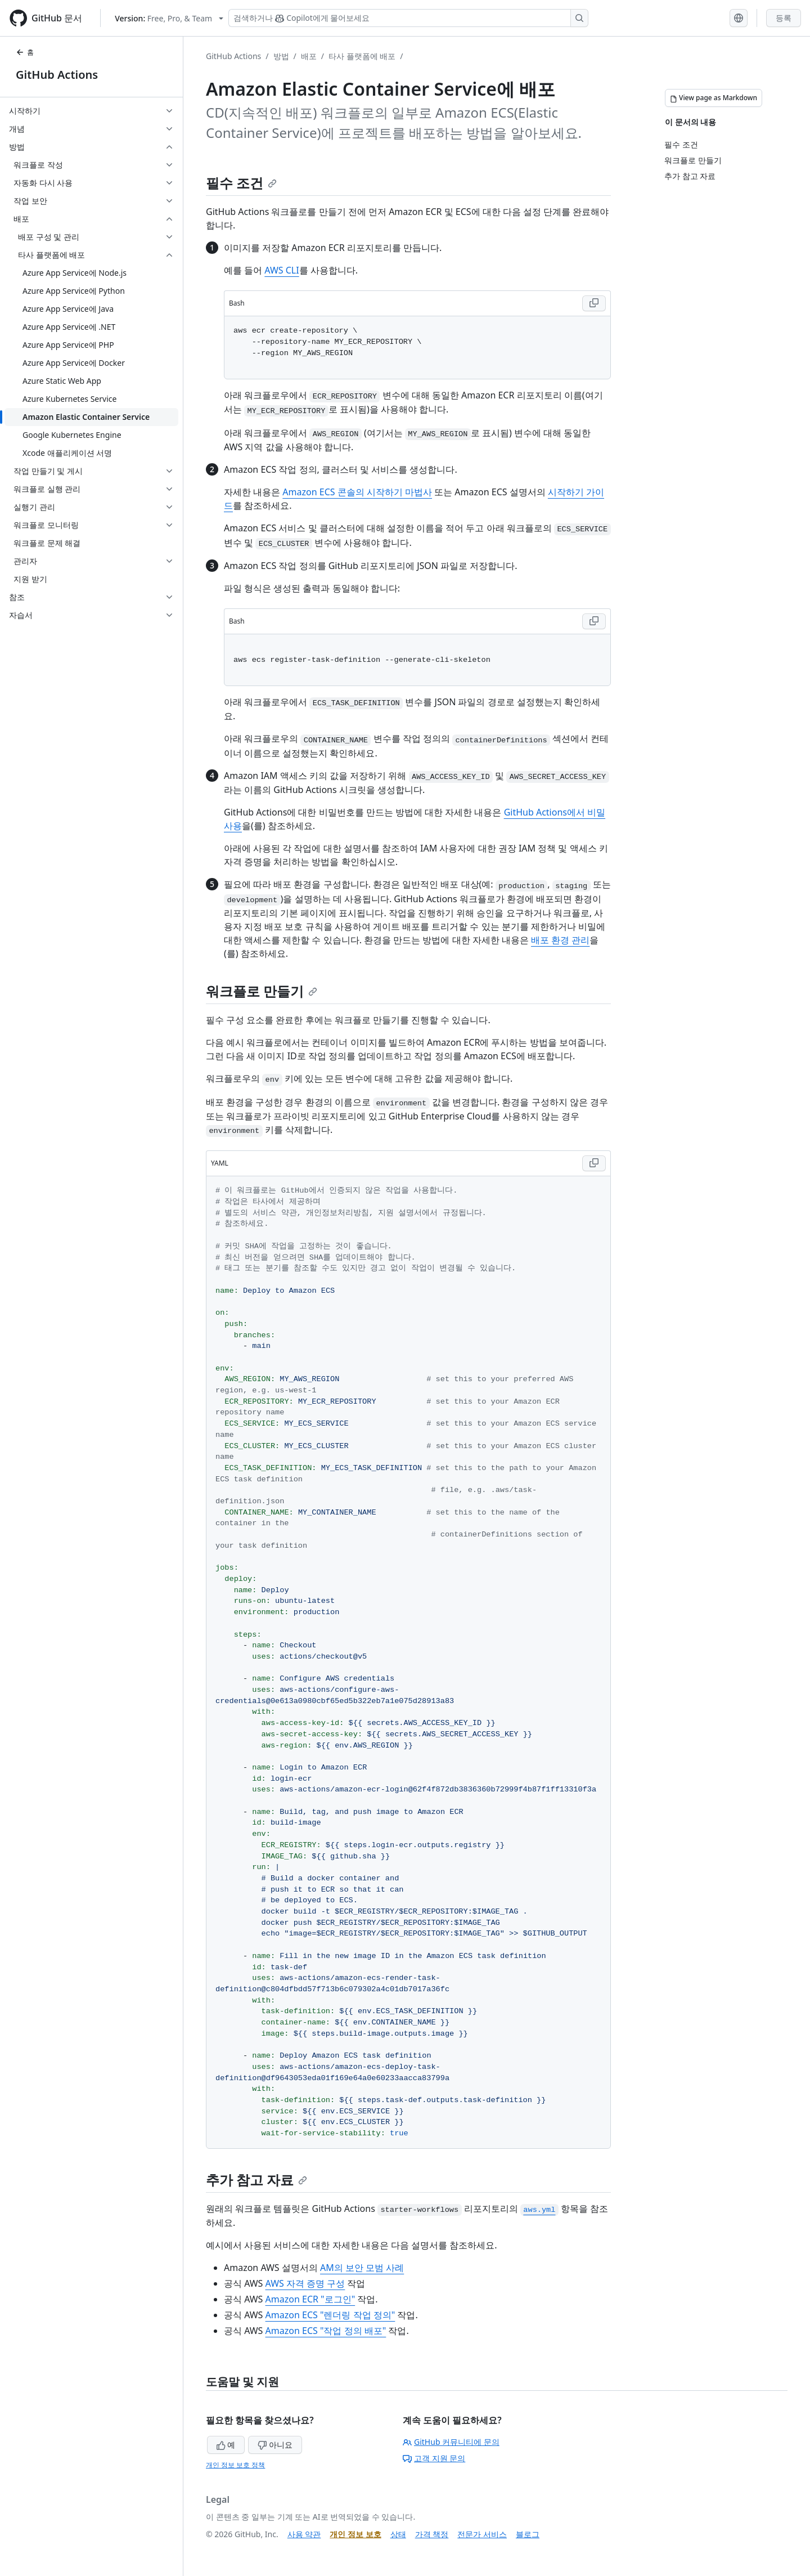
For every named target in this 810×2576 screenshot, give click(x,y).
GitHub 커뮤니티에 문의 (451, 2441)
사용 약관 (304, 2534)
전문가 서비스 (482, 2534)
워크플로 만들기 (261, 991)
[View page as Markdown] (713, 98)
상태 (398, 2534)
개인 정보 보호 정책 (235, 2465)
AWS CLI (281, 270)
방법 (281, 56)
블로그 (527, 2534)
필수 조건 (241, 182)
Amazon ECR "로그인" (311, 2299)
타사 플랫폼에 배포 (361, 56)
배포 (309, 56)
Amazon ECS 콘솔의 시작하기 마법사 (357, 492)
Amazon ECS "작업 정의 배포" (326, 2330)
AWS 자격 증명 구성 (305, 2283)
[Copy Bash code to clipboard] (594, 303)
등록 (783, 17)
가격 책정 (432, 2534)
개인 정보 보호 (355, 2534)
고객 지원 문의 (434, 2458)
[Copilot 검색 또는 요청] (408, 18)
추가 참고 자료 (256, 2179)
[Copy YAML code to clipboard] (594, 1163)
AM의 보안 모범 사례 (362, 2267)
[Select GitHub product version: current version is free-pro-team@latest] (169, 18)
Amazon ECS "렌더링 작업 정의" (330, 2315)
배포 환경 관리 (560, 940)
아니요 (275, 2444)
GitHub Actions (57, 74)
